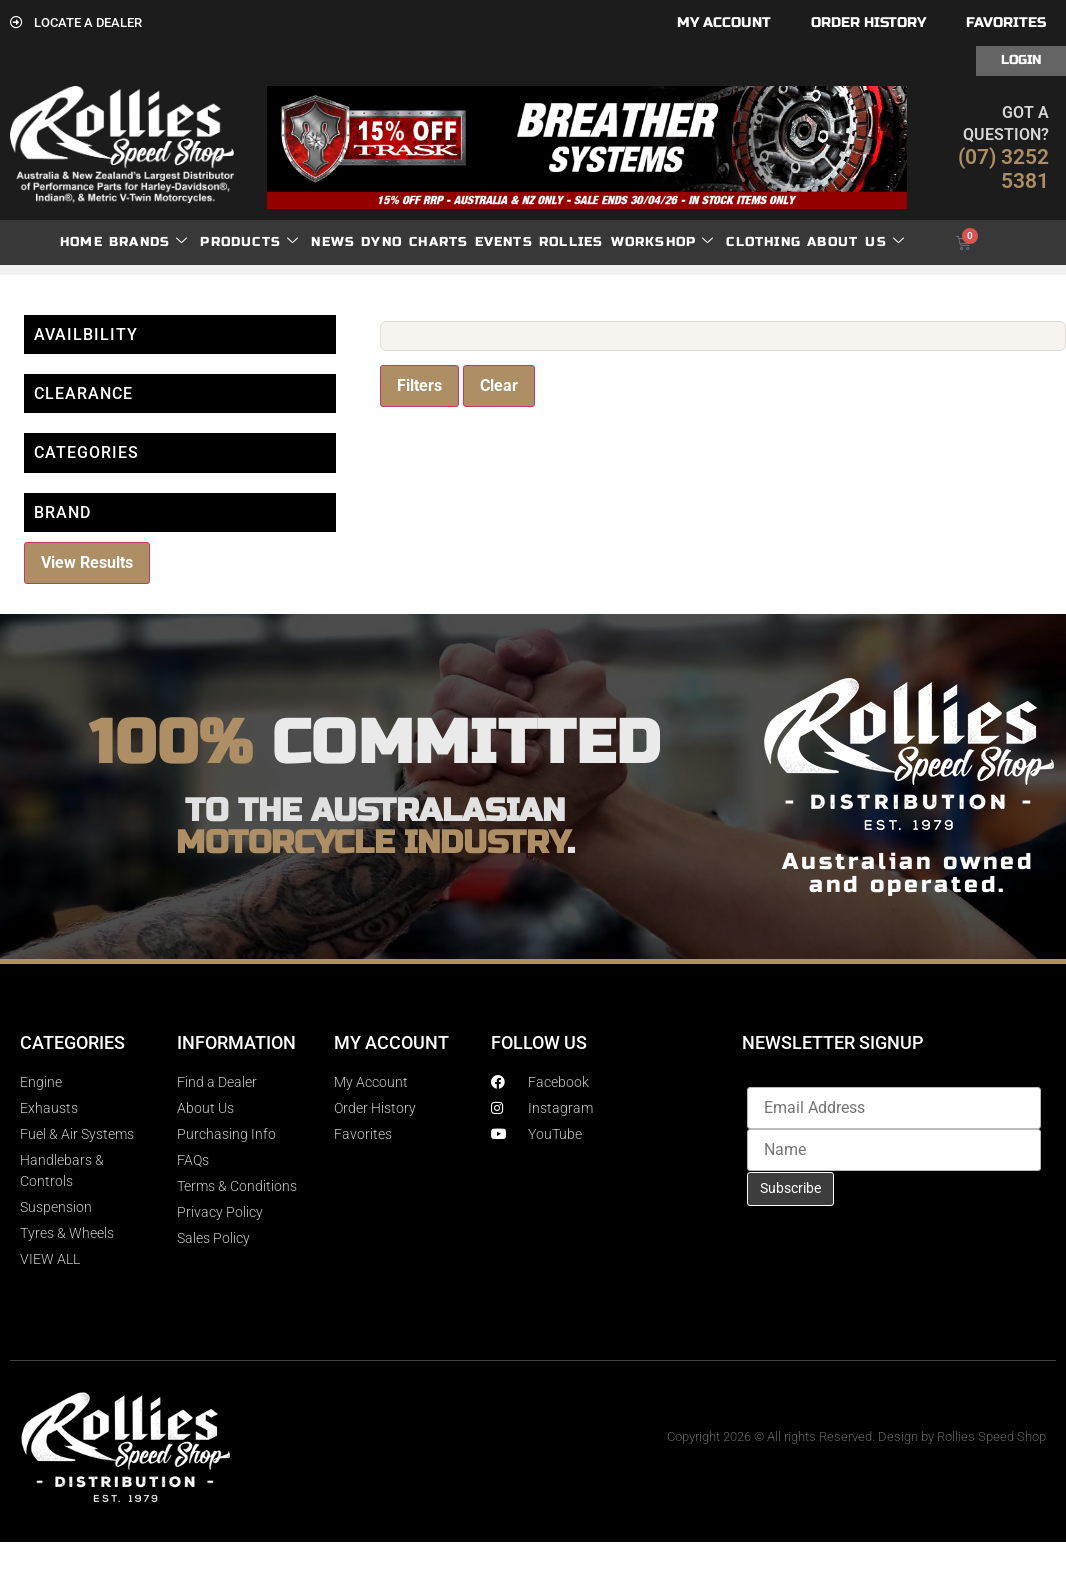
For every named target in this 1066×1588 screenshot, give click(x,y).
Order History (868, 22)
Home (81, 242)
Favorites (1006, 22)
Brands (148, 242)
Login (1021, 60)
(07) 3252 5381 (1003, 169)
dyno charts (414, 242)
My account (724, 22)
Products (249, 242)
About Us (856, 242)
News (333, 242)
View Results (87, 562)
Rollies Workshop (626, 242)
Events (504, 242)
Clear (499, 385)
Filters (419, 385)
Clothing (763, 242)
